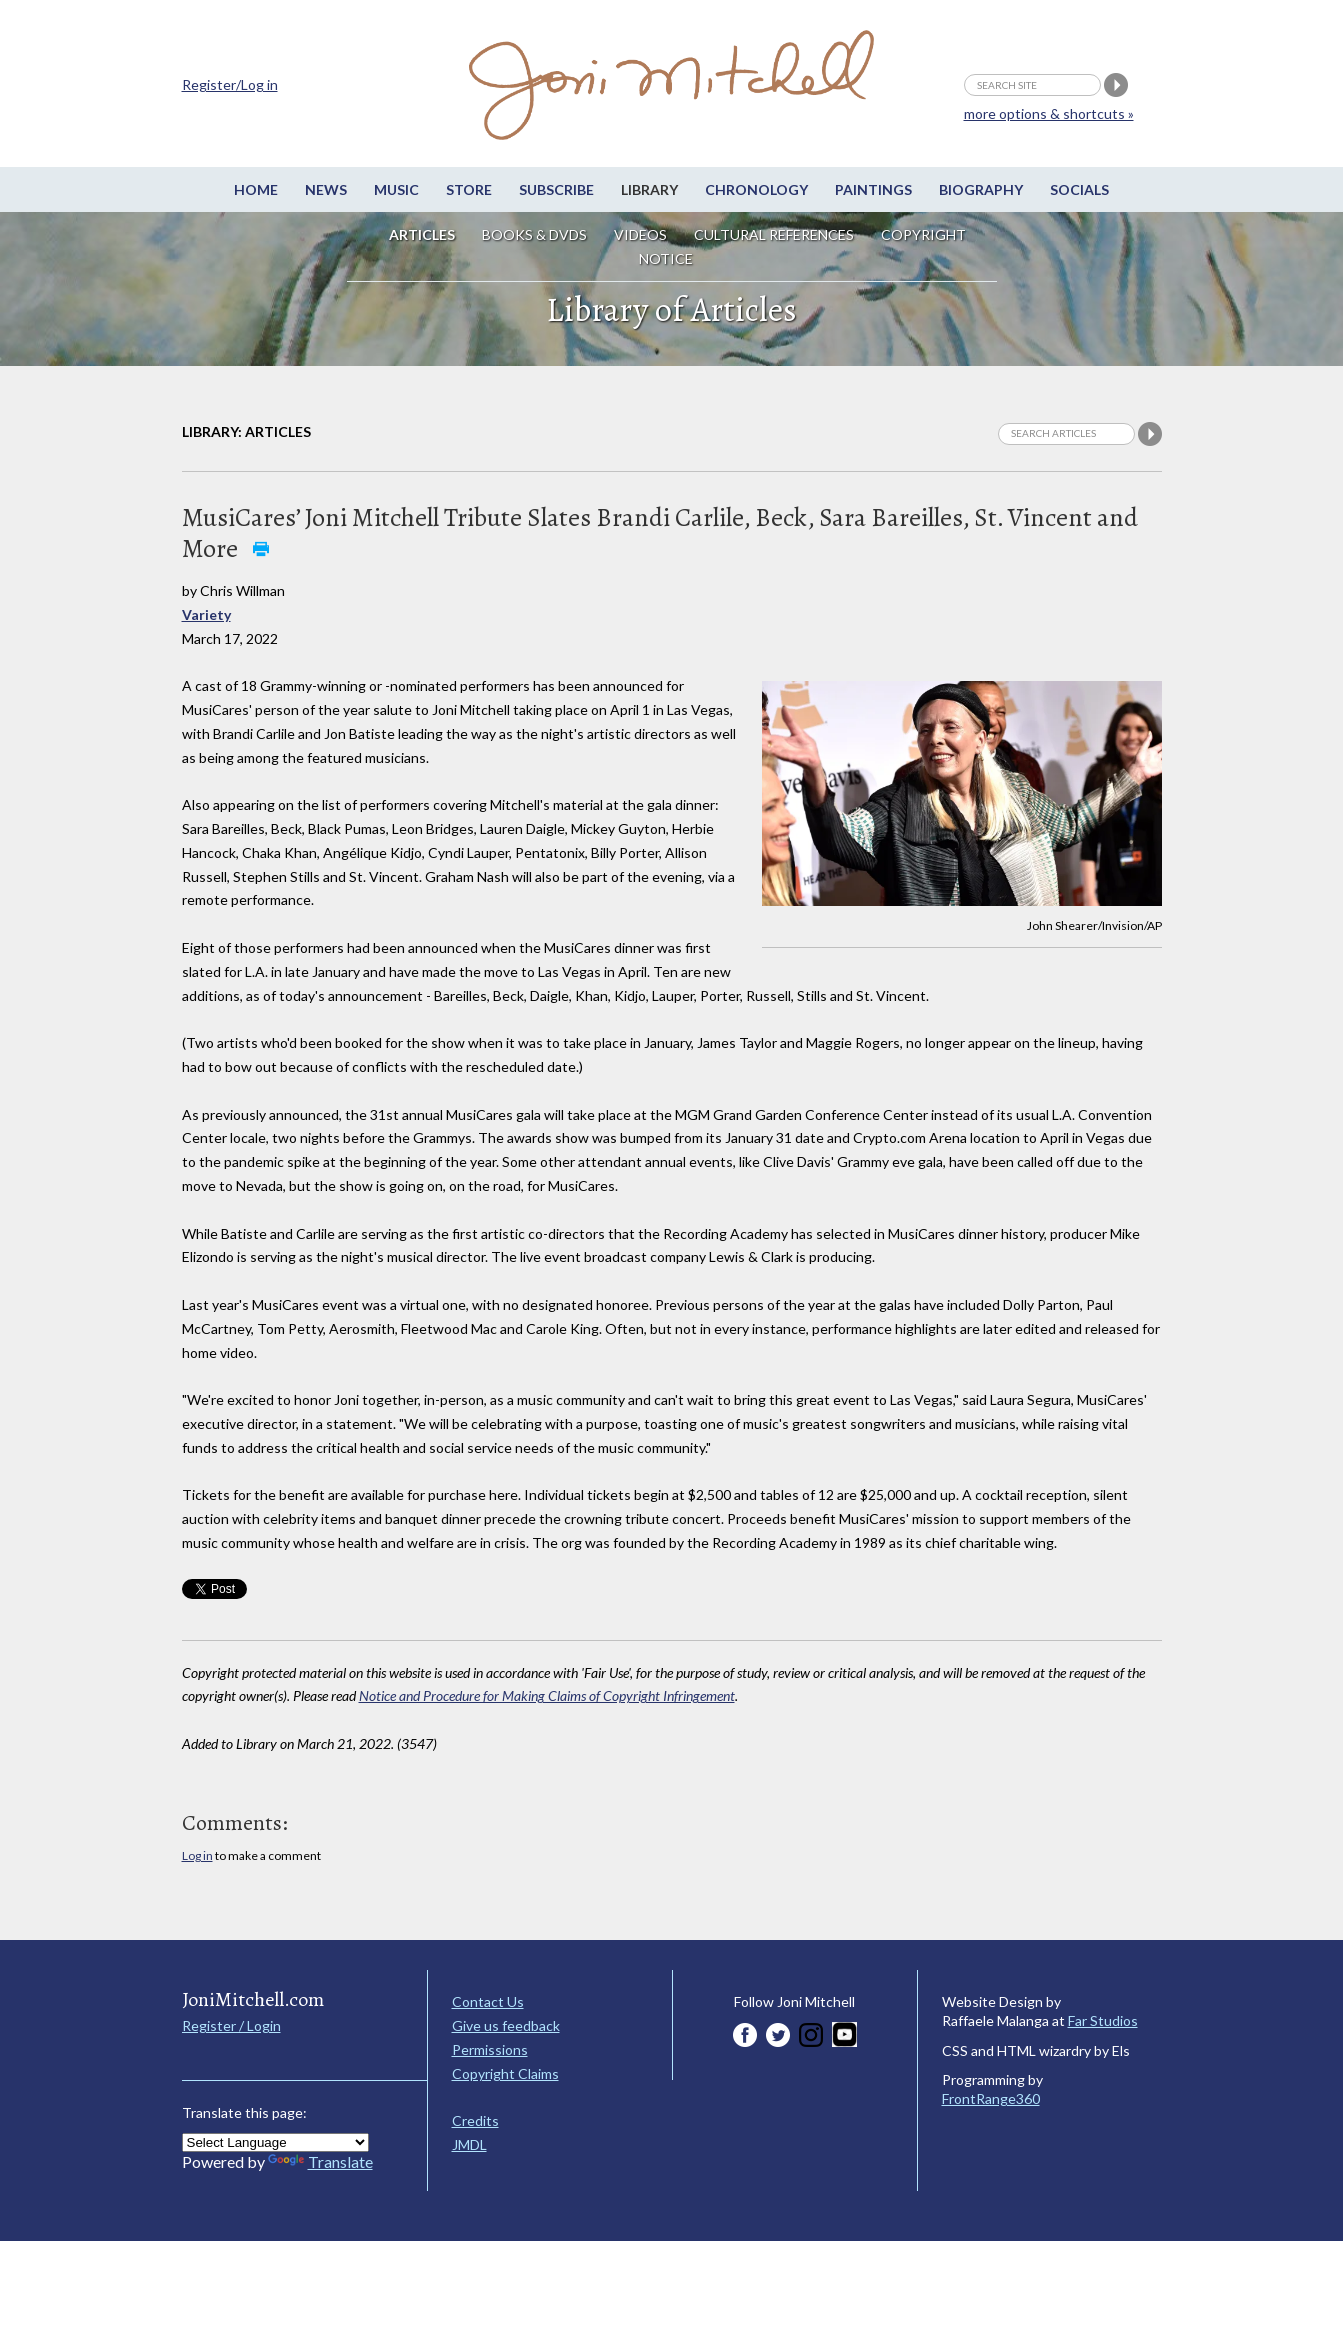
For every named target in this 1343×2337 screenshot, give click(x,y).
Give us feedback (506, 2025)
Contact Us (488, 2001)
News (326, 189)
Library (649, 189)
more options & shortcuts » (1049, 113)
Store (469, 189)
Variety (206, 614)
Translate (320, 2161)
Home (256, 189)
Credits (475, 2120)
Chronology (756, 189)
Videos (640, 234)
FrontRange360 (991, 2098)
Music (396, 189)
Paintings (873, 189)
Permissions (490, 2049)
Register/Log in (230, 84)
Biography (981, 189)
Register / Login (231, 2025)
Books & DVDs (534, 234)
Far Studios (1103, 2020)
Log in (197, 1855)
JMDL (469, 2144)
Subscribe (556, 189)
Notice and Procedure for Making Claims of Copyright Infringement (547, 1695)
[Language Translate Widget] (275, 2142)
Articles (422, 234)
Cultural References (774, 234)
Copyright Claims (505, 2073)
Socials (1079, 189)
